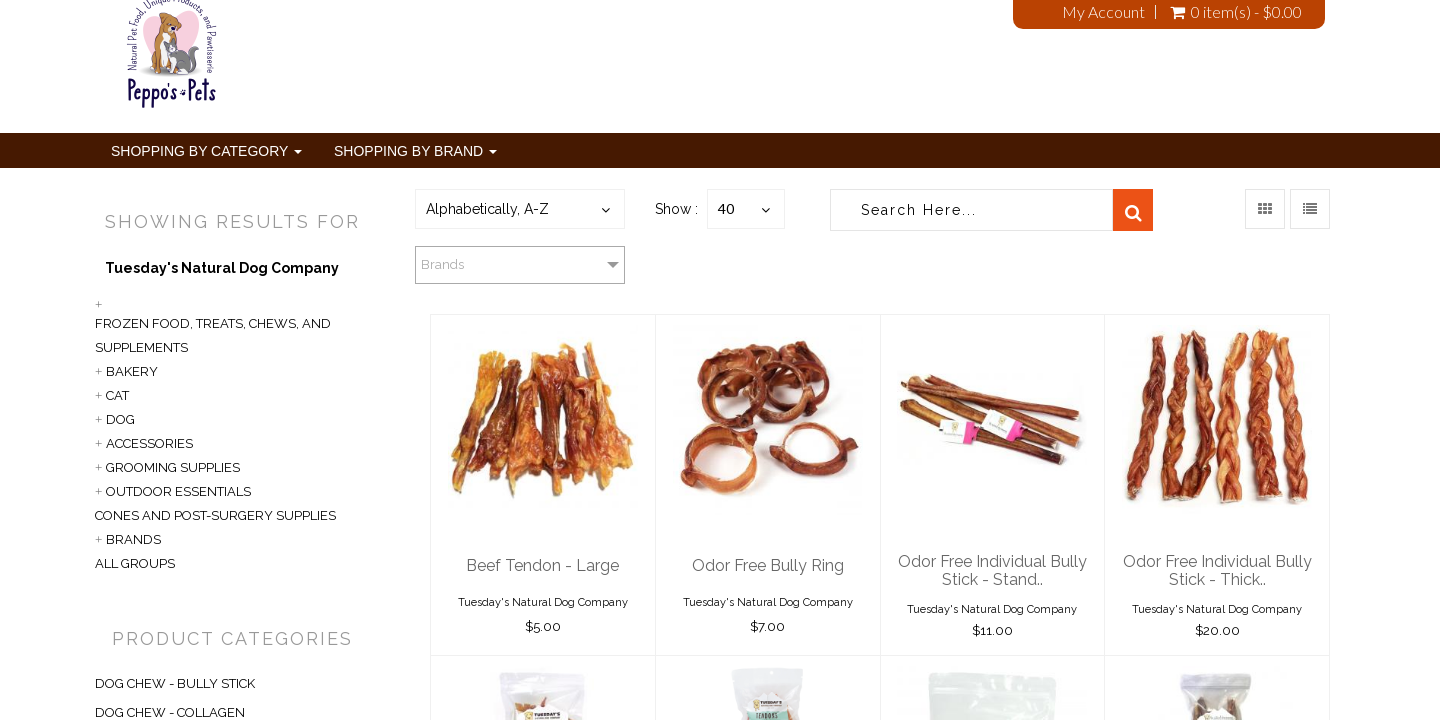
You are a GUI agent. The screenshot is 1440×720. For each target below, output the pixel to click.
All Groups (135, 563)
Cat (117, 395)
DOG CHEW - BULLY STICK (175, 683)
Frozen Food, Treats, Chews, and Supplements (213, 335)
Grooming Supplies (173, 467)
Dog (120, 419)
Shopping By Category (206, 151)
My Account (1103, 12)
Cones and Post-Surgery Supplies (215, 515)
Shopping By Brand (415, 151)
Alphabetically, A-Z (487, 209)
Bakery (132, 371)
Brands (133, 539)
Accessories (149, 443)
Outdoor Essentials (178, 491)
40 (726, 208)
